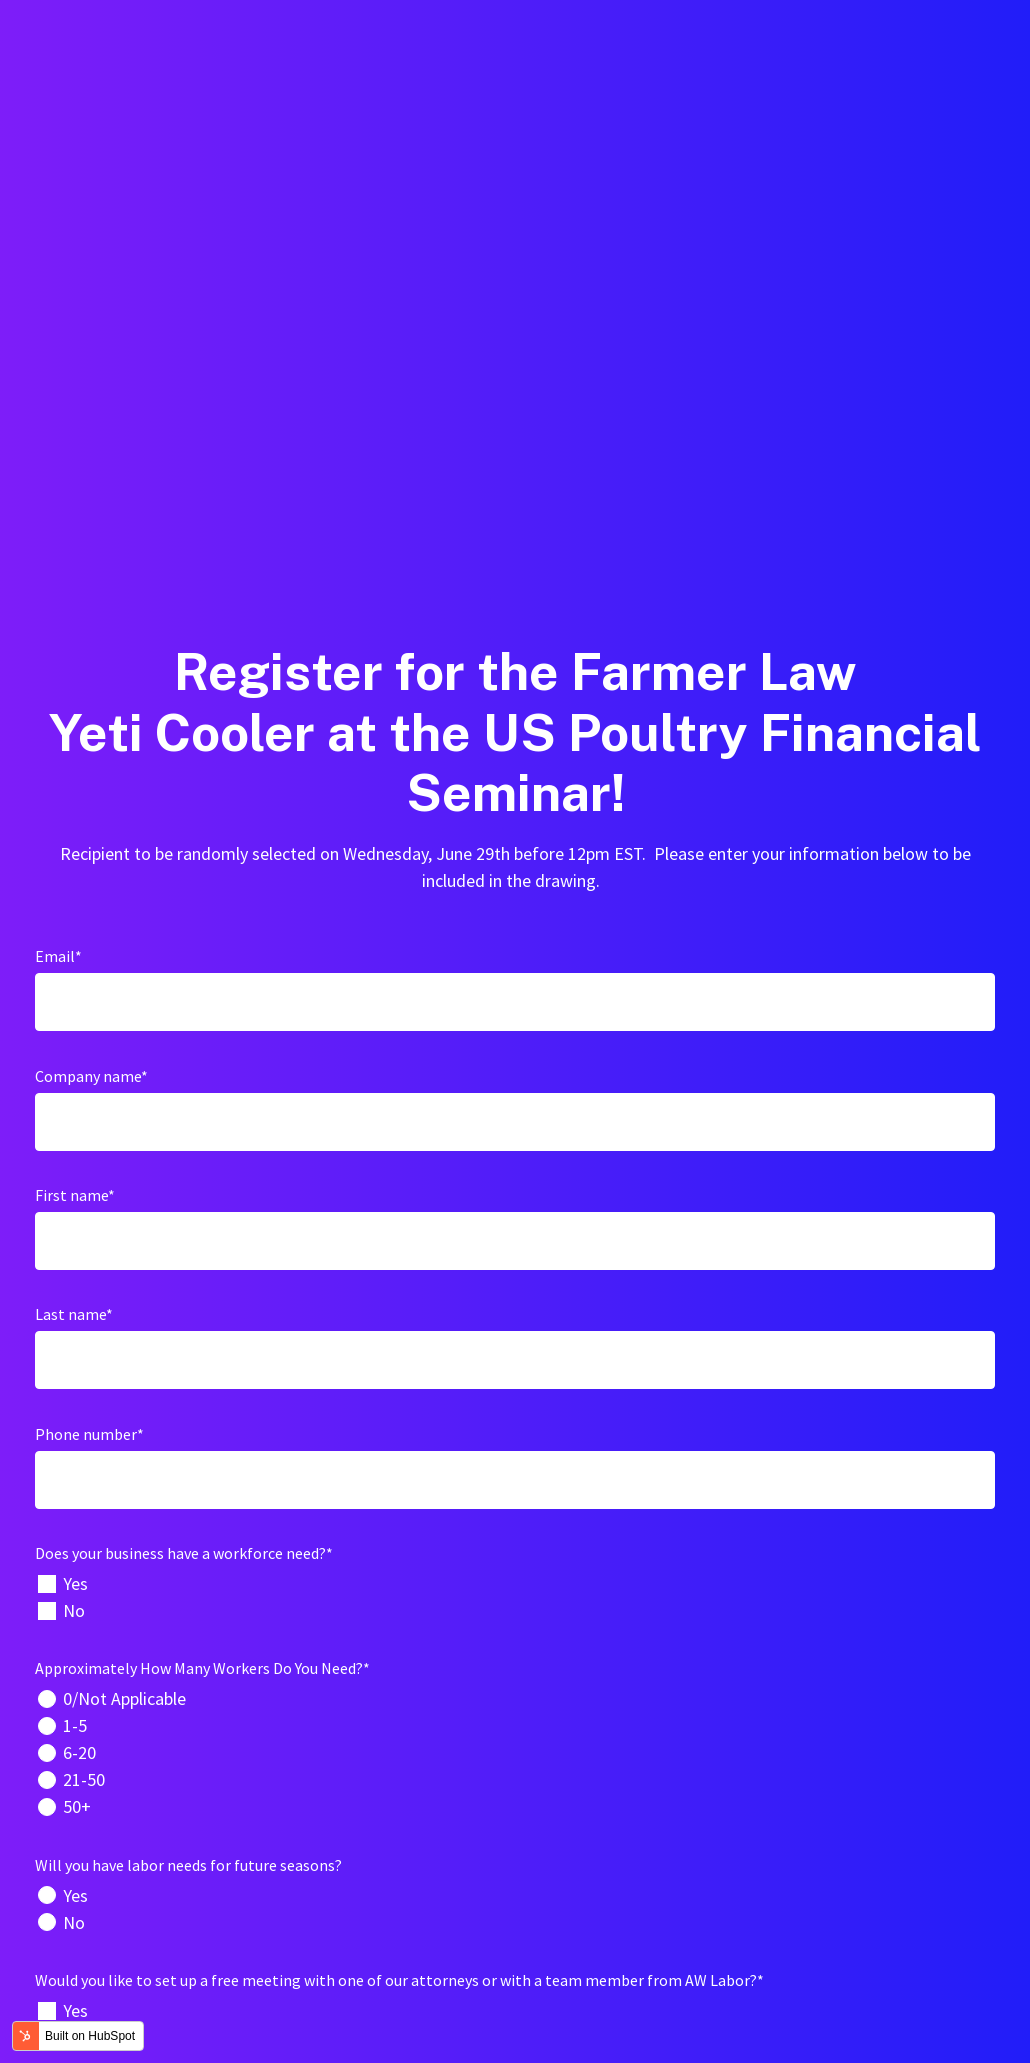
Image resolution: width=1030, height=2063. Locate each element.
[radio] (515, 1326)
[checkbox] (515, 1225)
